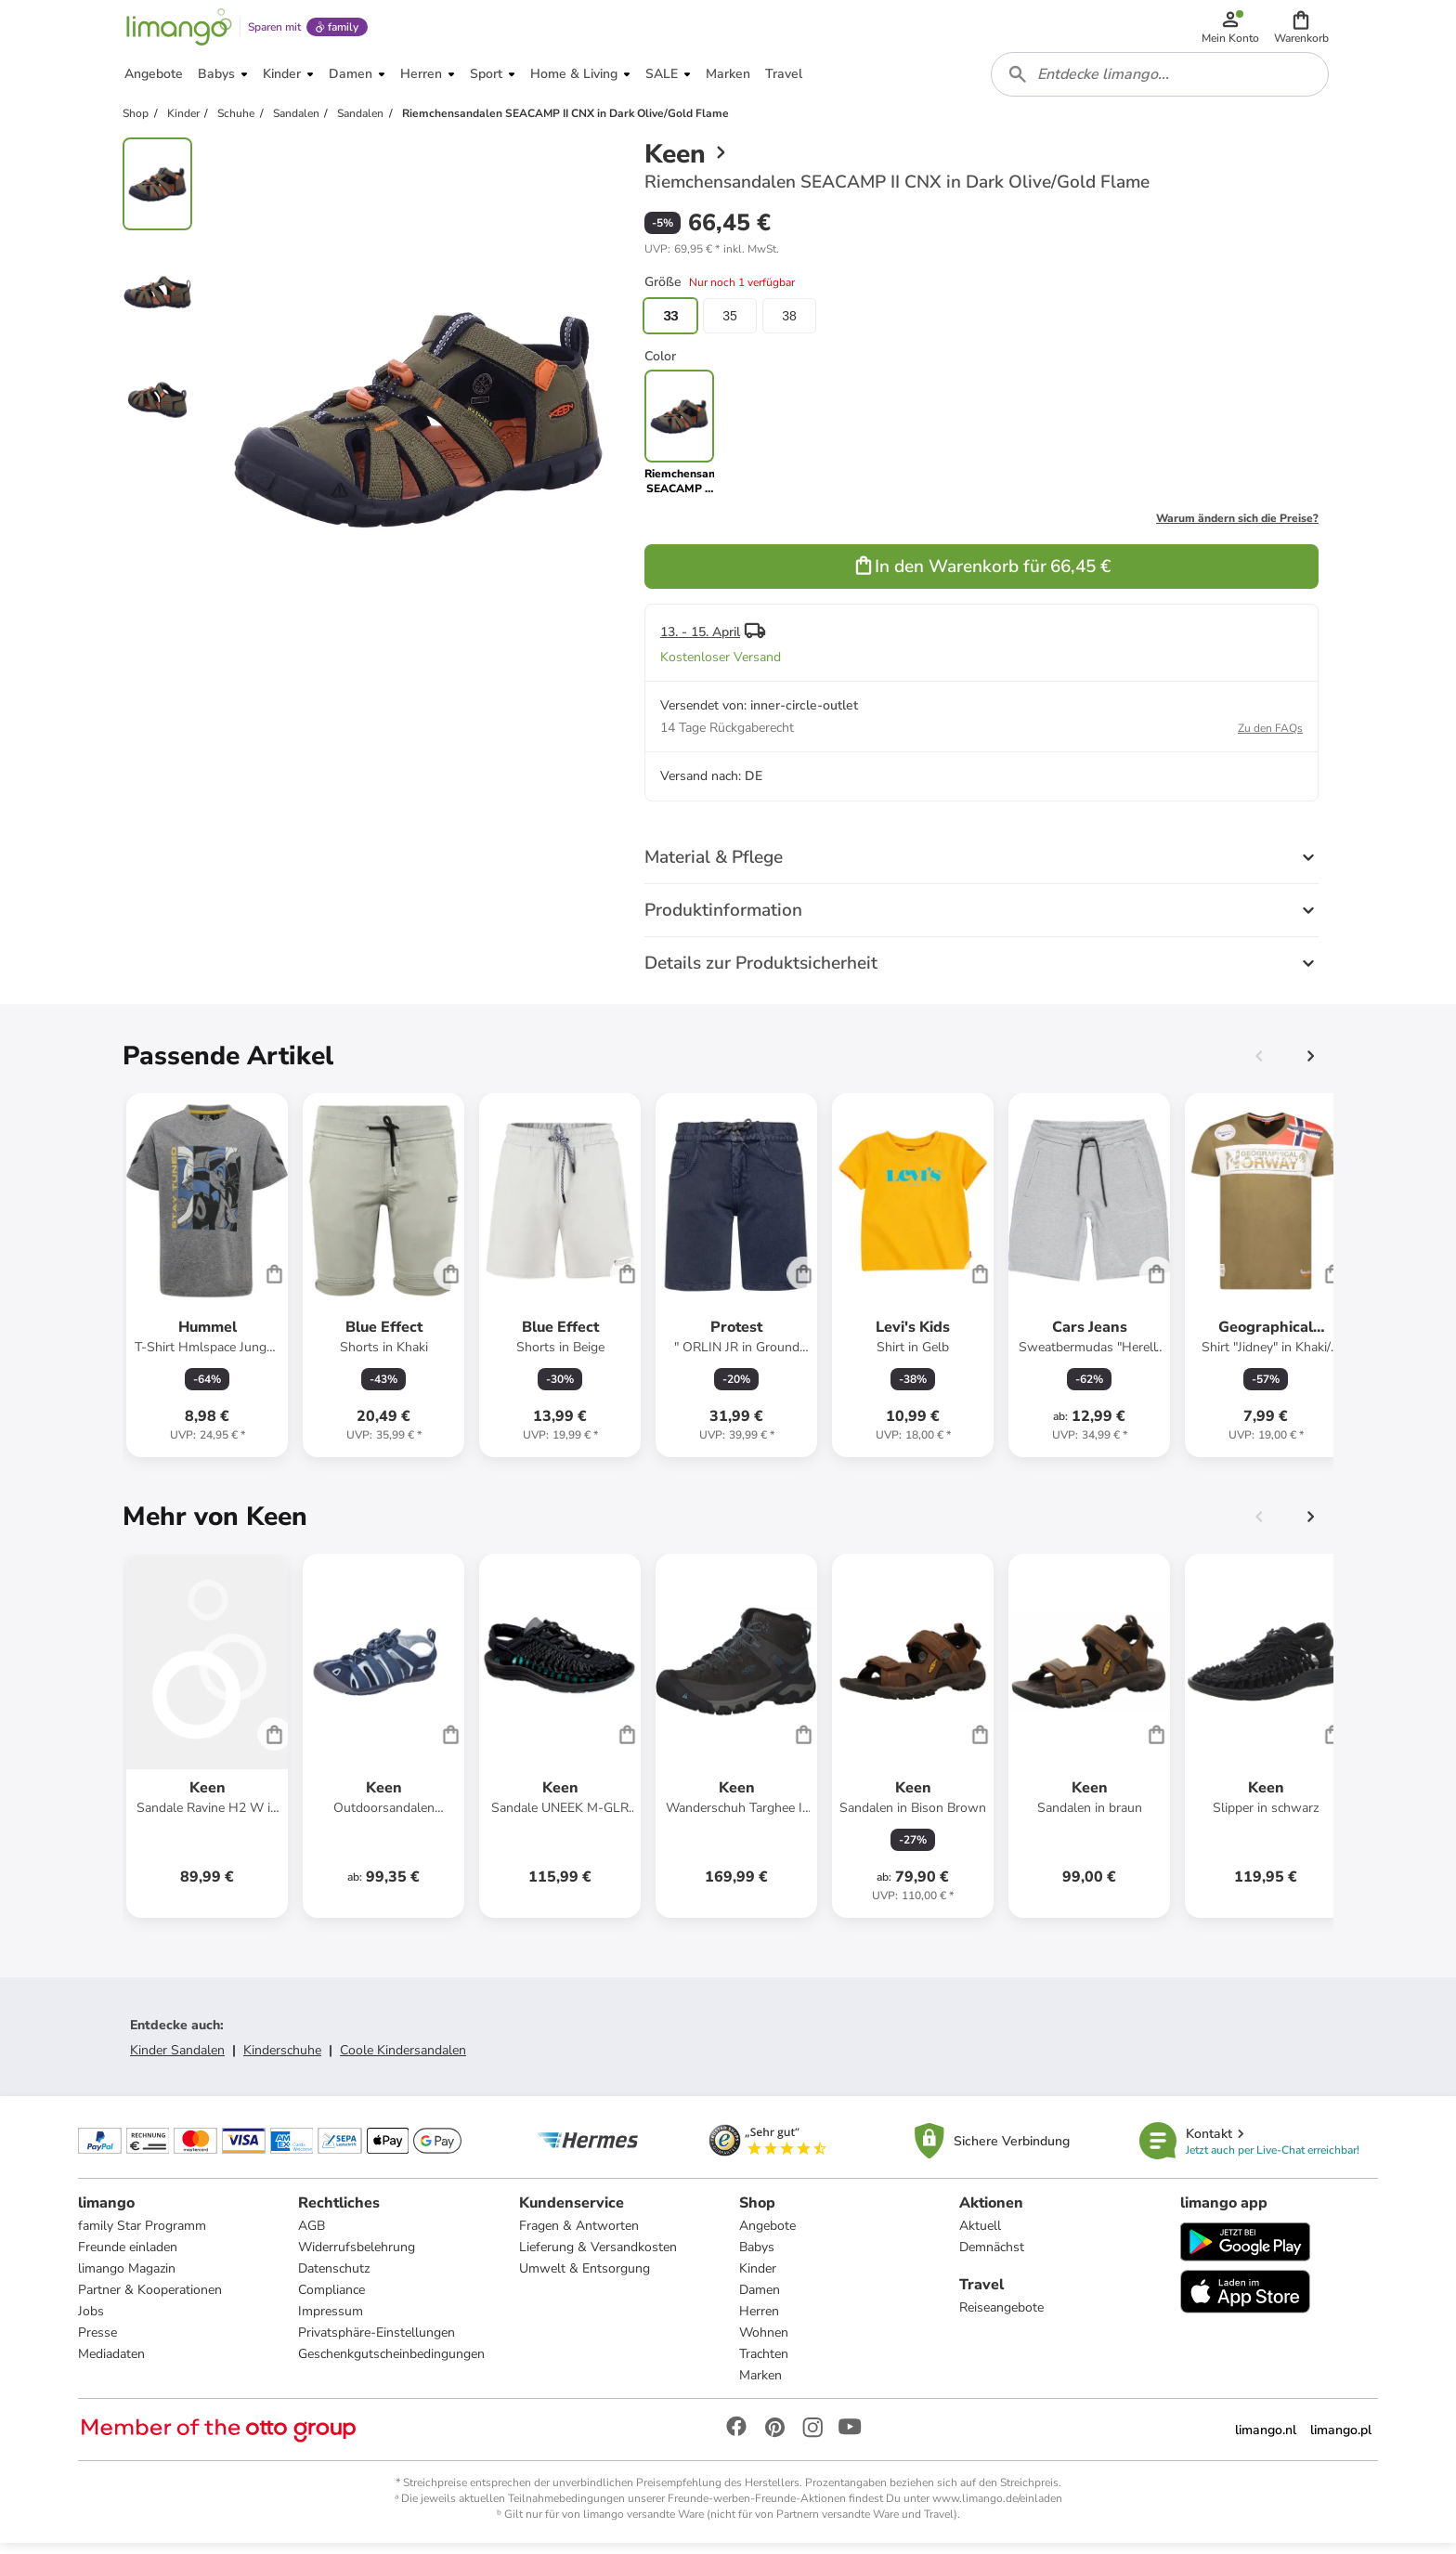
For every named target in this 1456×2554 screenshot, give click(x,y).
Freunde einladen (127, 2257)
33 (670, 325)
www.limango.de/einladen (997, 2508)
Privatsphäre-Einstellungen (376, 2343)
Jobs (91, 2321)
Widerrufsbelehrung (356, 2257)
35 (729, 325)
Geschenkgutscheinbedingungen (391, 2364)
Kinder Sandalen (177, 2059)
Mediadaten (111, 2364)
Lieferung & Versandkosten (598, 2257)
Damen (759, 2300)
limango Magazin (127, 2278)
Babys (756, 2257)
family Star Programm (142, 2236)
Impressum (330, 2321)
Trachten (763, 2364)
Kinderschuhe (282, 2059)
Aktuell (980, 2236)
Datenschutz (334, 2278)
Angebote (767, 2236)
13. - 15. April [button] (700, 641)
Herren (759, 2321)
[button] (1302, 29)
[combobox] (1160, 82)
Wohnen (763, 2343)
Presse (97, 2343)
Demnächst (991, 2257)
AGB (311, 2236)
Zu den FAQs (1270, 737)
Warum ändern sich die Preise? (1237, 527)
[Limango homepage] (177, 29)
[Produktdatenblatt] (207, 1284)
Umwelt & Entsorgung (584, 2278)
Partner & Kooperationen (150, 2300)
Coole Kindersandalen (403, 2059)
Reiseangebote (1001, 2317)
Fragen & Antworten (579, 2236)
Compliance (331, 2300)
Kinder (757, 2278)
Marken (760, 2385)
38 (789, 325)
